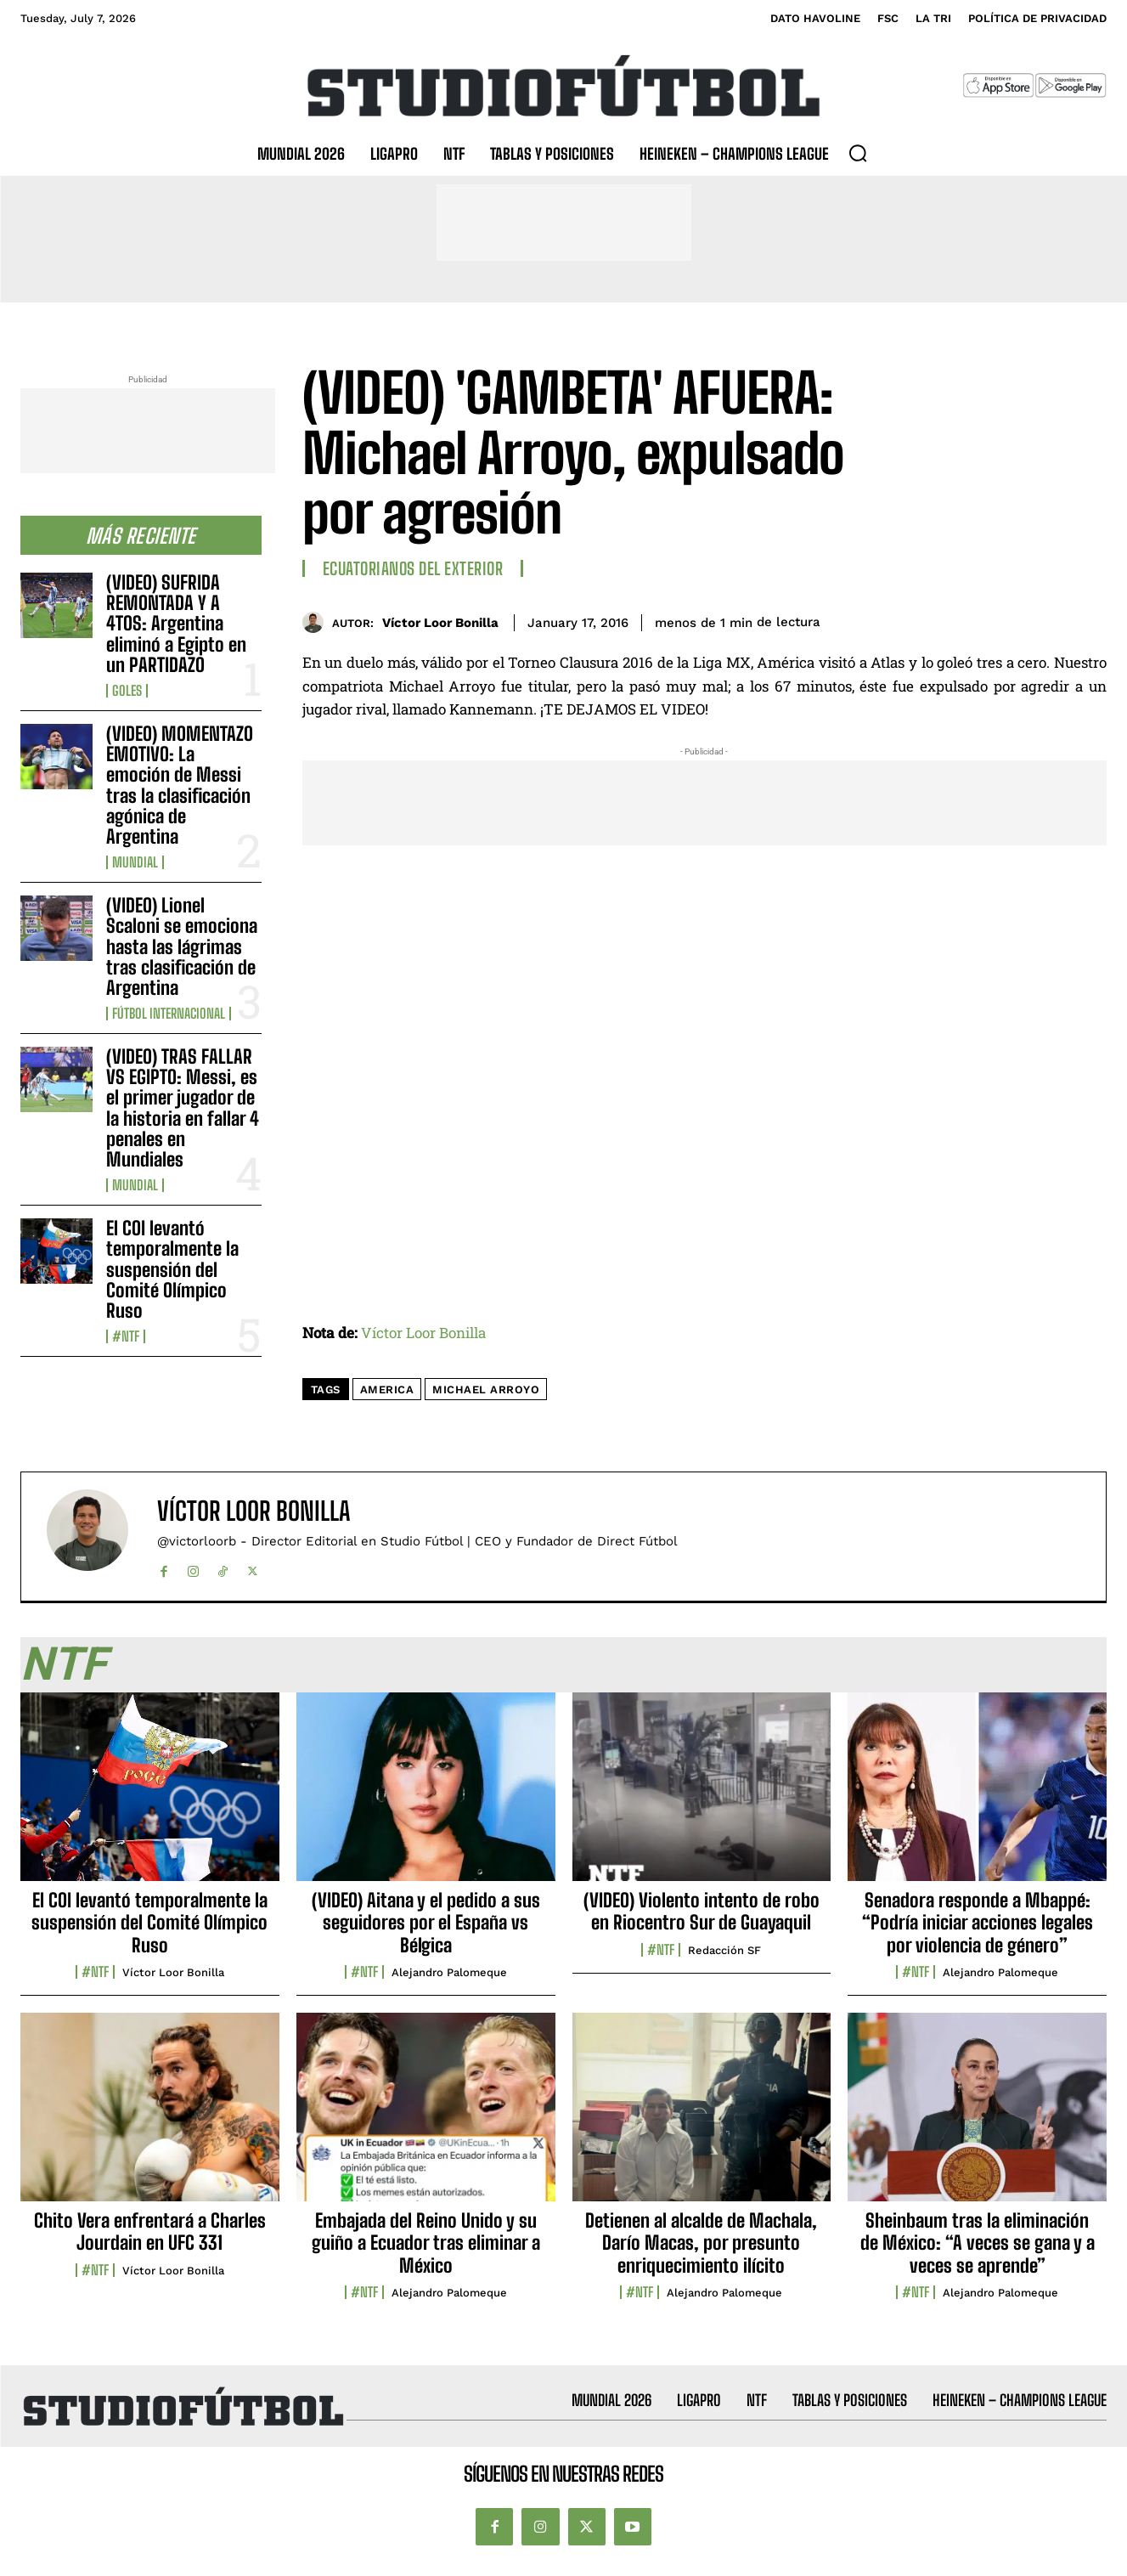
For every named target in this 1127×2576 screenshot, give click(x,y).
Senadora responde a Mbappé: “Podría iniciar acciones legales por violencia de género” (977, 1923)
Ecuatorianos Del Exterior (413, 568)
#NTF (125, 1336)
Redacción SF (724, 1950)
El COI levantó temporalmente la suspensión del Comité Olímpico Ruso (172, 1269)
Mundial (135, 862)
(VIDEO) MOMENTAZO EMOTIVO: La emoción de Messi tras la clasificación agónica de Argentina (179, 785)
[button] (857, 153)
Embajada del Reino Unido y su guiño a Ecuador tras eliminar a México (426, 2243)
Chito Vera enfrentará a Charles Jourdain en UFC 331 (150, 2231)
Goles (127, 691)
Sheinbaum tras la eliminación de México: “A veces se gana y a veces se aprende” (977, 2243)
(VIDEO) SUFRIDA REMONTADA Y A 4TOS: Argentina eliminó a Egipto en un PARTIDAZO (176, 623)
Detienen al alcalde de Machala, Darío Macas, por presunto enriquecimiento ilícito (701, 2243)
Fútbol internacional (168, 1013)
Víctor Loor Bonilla (440, 622)
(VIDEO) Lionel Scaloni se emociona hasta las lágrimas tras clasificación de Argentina (181, 946)
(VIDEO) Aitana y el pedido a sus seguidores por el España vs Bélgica (426, 1923)
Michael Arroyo (485, 1389)
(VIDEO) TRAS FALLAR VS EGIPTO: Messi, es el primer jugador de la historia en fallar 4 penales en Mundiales (182, 1108)
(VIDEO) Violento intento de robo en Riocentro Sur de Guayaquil (701, 1911)
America (387, 1389)
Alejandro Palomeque (449, 1972)
